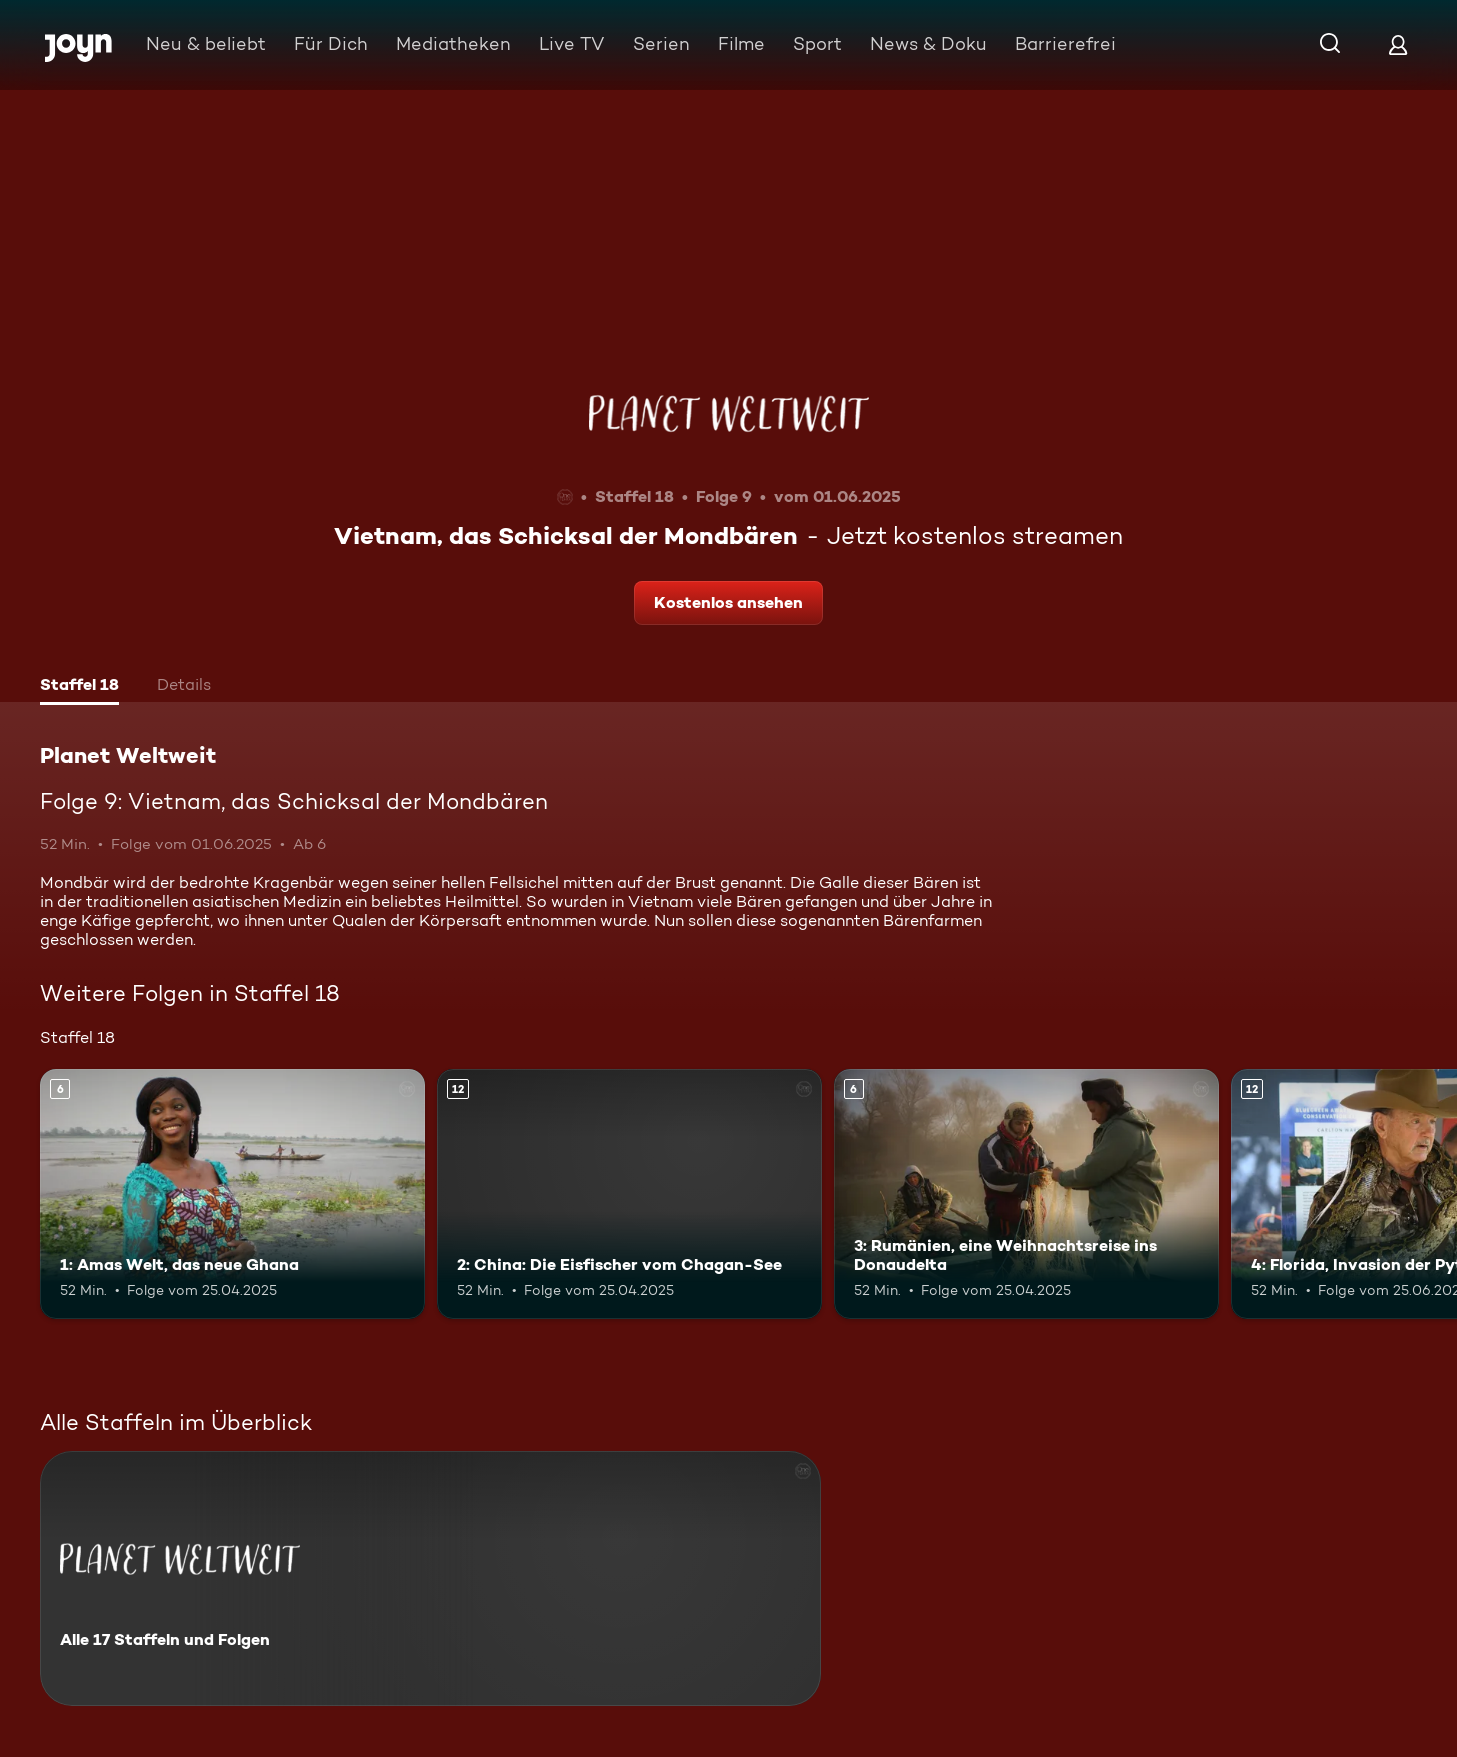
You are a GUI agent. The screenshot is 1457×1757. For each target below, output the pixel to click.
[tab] (79, 687)
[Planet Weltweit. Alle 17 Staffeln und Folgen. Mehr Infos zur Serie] (430, 1578)
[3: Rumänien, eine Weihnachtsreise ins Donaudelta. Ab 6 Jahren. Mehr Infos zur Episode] (1026, 1194)
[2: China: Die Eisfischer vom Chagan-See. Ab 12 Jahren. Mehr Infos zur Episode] (629, 1194)
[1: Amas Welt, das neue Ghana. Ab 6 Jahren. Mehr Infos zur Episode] (232, 1194)
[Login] (1398, 44)
